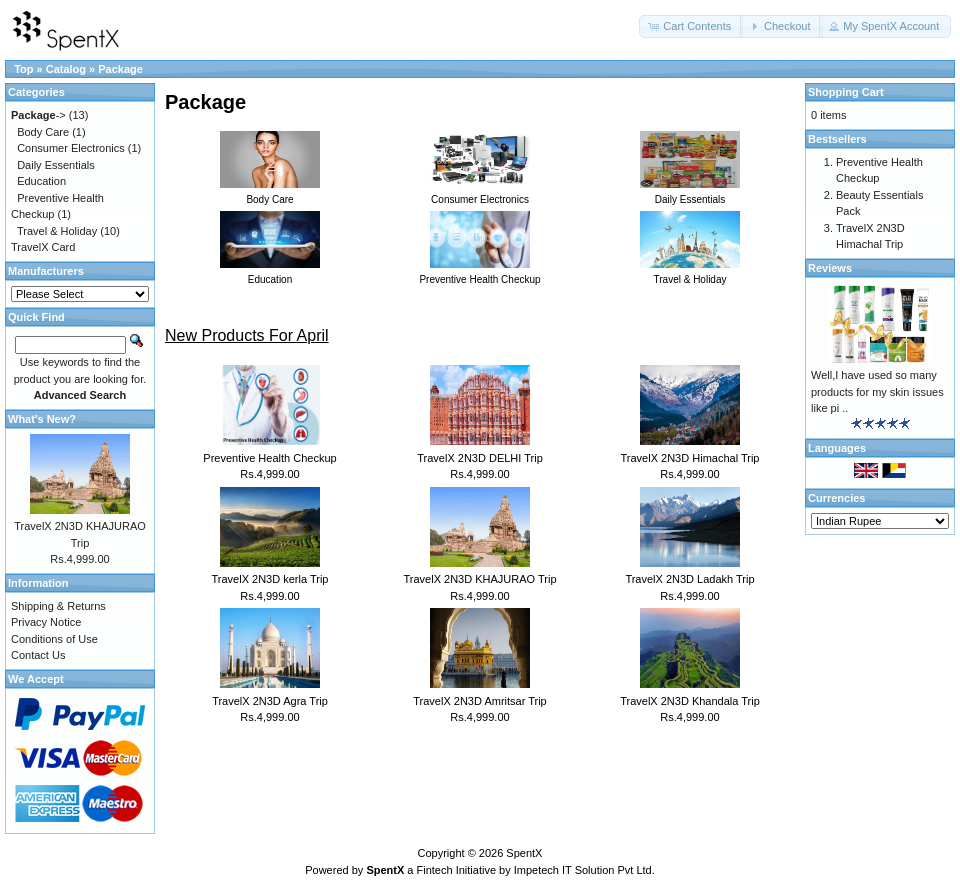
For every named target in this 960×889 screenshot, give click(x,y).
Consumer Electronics (71, 148)
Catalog (66, 69)
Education (41, 181)
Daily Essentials (56, 165)
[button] (691, 26)
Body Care (43, 132)
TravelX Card (43, 247)
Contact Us (38, 655)
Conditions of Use (54, 639)
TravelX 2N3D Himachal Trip (690, 458)
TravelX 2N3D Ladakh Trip (689, 579)
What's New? (42, 419)
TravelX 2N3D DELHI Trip (480, 458)
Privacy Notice (46, 622)
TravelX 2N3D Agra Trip (270, 701)
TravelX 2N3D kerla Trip (270, 579)
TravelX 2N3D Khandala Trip (690, 701)
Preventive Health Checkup (269, 458)
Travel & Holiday (57, 231)
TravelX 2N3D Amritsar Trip (479, 701)
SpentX (524, 853)
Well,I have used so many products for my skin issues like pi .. (877, 391)
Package (120, 69)
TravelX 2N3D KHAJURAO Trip (479, 579)
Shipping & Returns (58, 606)
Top (23, 69)
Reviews (830, 268)
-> (38, 115)
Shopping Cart (846, 92)
